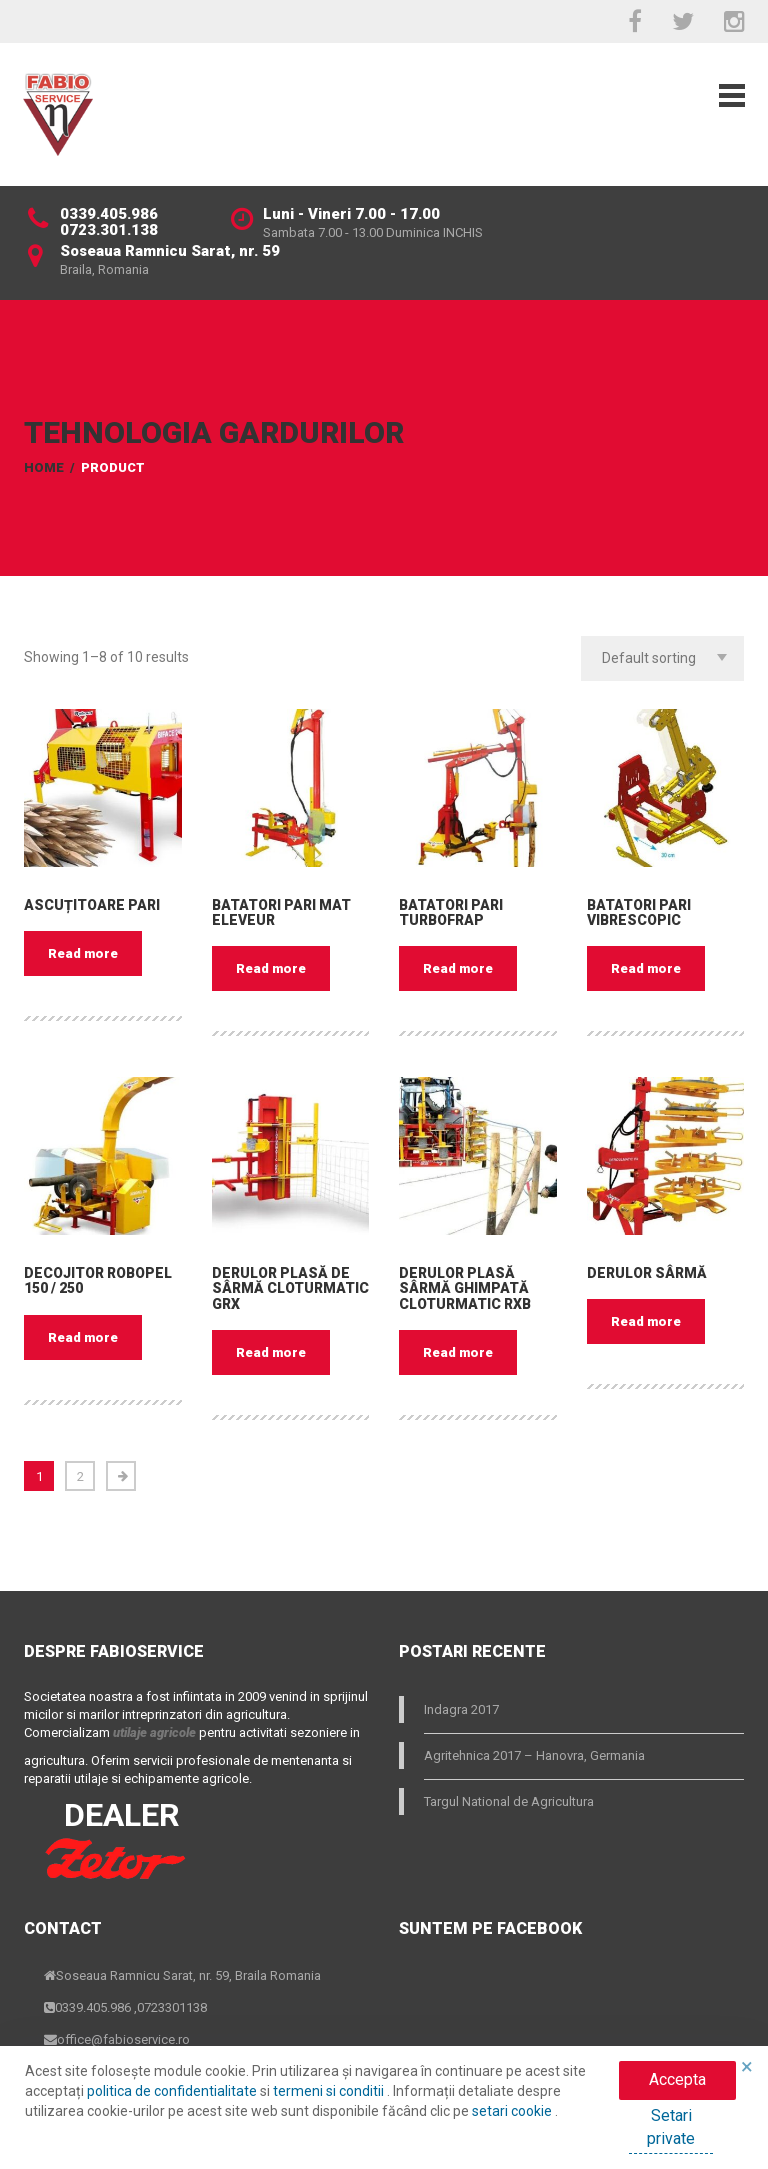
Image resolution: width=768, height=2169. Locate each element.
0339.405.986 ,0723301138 (131, 2007)
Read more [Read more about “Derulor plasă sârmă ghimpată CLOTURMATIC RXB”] (458, 1352)
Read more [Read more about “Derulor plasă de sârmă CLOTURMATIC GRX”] (271, 1352)
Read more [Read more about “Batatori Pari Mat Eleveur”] (271, 968)
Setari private (671, 2127)
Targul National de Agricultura (509, 1801)
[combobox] (662, 658)
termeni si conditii (330, 2091)
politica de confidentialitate (173, 2091)
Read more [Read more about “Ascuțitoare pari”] (83, 953)
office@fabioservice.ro (123, 2039)
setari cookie (513, 2111)
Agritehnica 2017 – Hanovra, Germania (534, 1755)
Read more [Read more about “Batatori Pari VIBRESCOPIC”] (646, 968)
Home (44, 467)
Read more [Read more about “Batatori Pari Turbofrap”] (458, 968)
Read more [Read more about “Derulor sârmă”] (646, 1321)
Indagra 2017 (461, 1709)
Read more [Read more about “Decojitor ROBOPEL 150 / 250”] (83, 1337)
